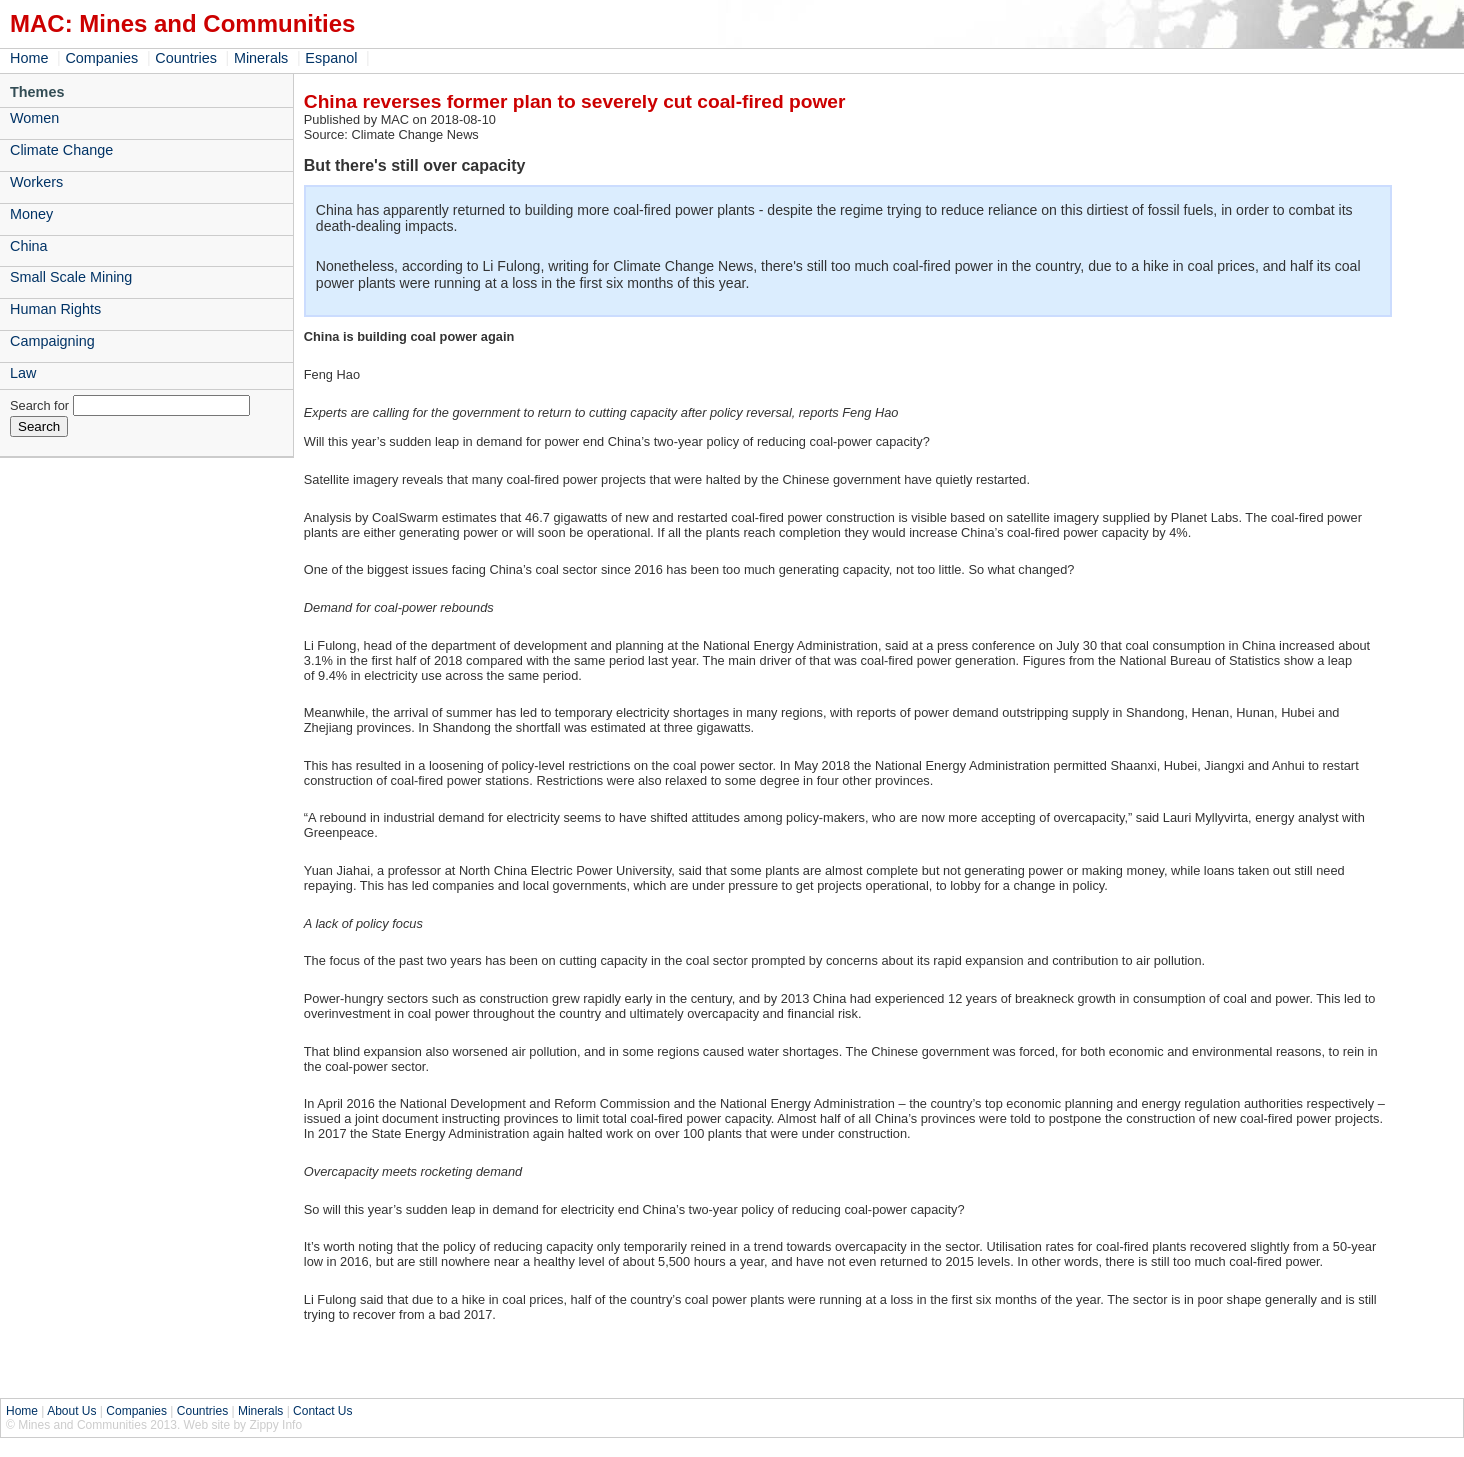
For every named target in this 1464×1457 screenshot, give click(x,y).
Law (23, 373)
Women (34, 118)
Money (31, 214)
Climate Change (61, 150)
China (29, 246)
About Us (71, 1411)
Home (29, 58)
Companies (101, 58)
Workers (36, 182)
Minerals (261, 58)
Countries (186, 58)
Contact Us (322, 1411)
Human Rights (55, 309)
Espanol (331, 58)
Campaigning (52, 341)
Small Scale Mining (71, 277)
